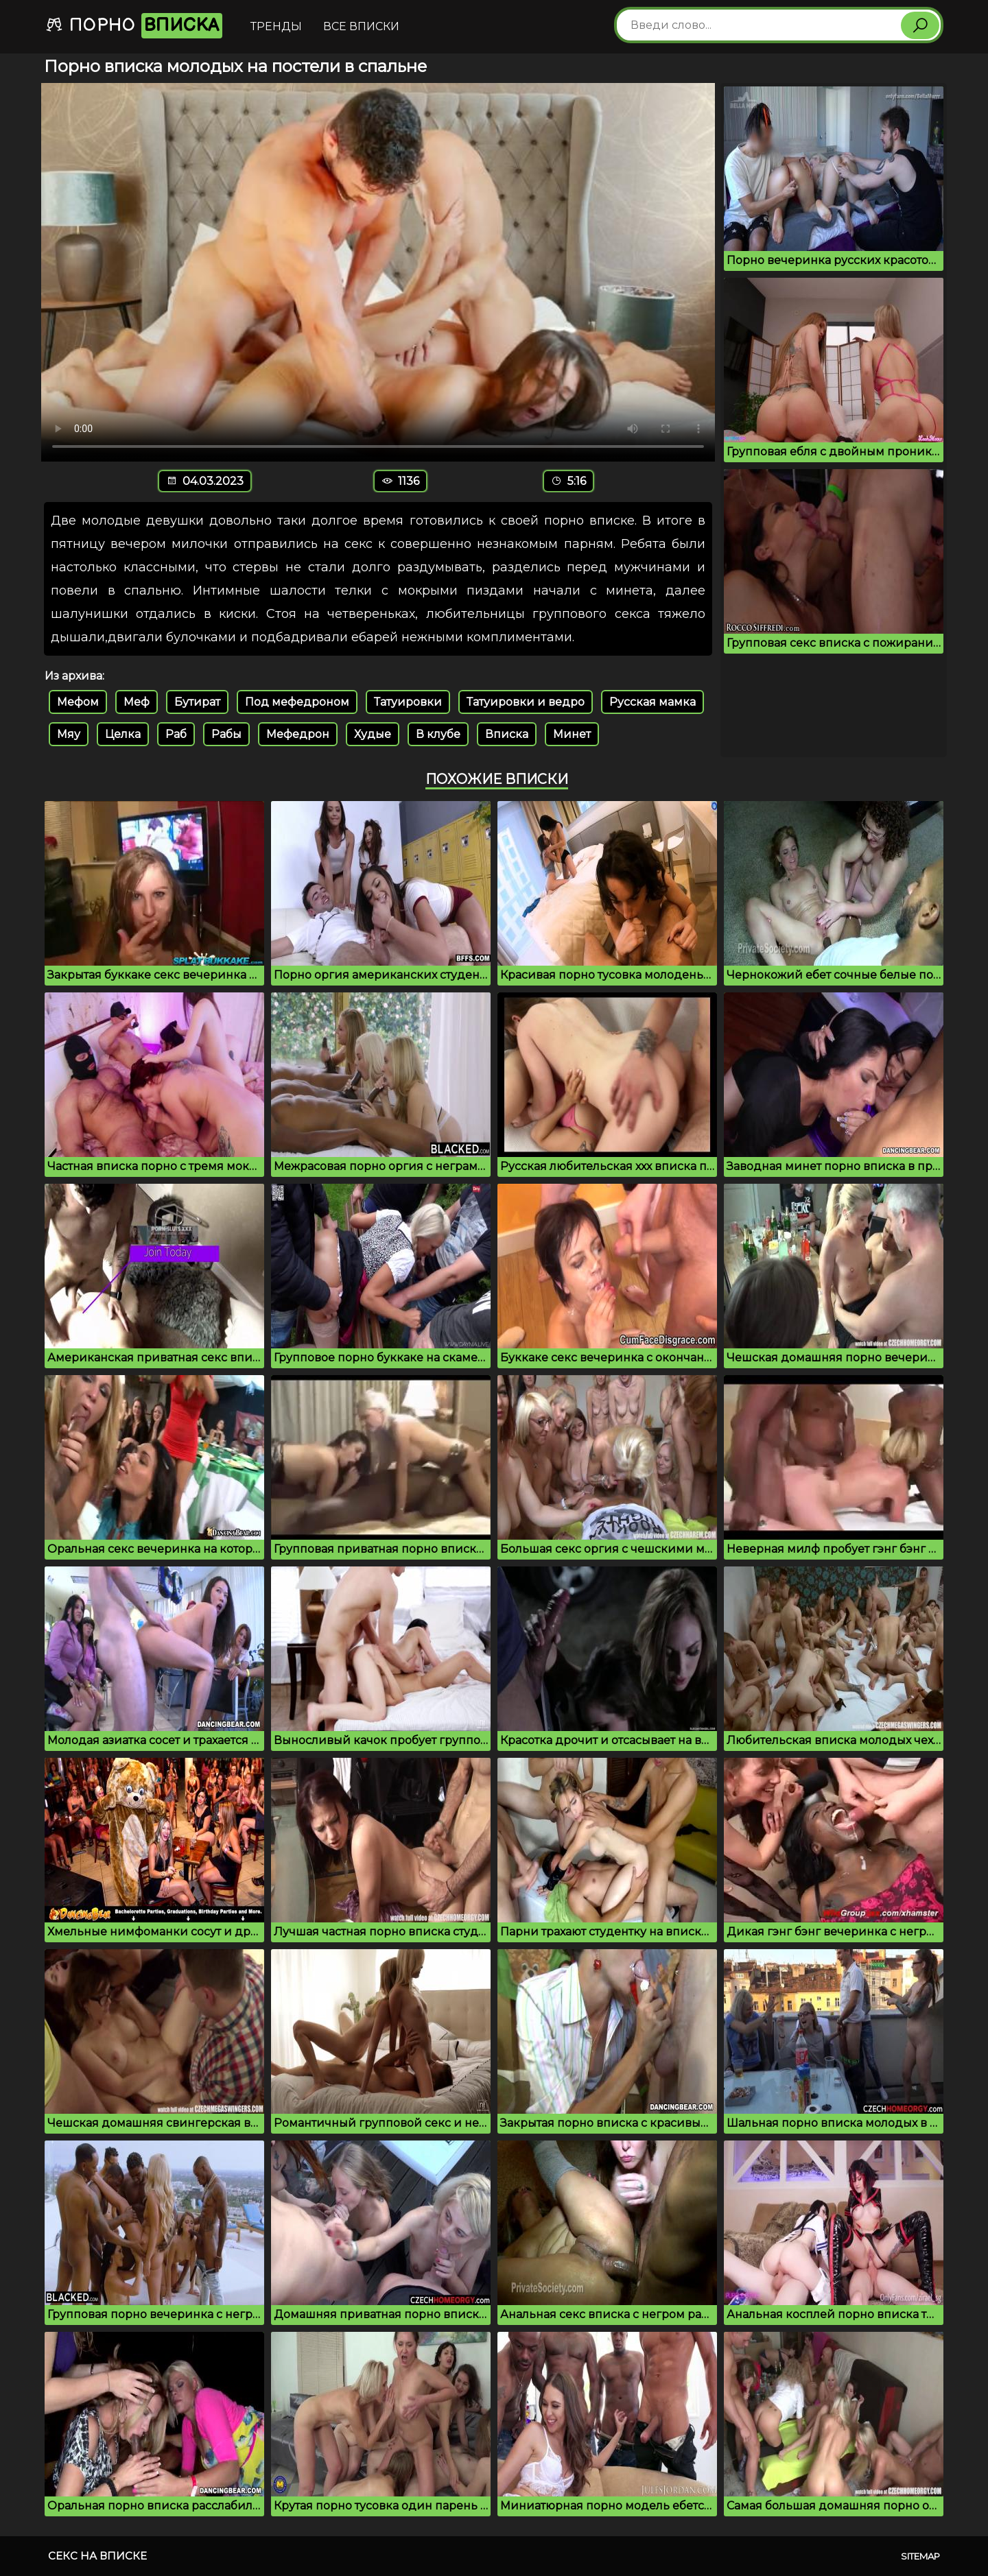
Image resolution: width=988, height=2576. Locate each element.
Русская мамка (652, 701)
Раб (176, 734)
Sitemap (920, 2556)
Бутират (197, 701)
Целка (123, 734)
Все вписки (361, 26)
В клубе (438, 734)
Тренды (276, 26)
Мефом (78, 701)
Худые (372, 734)
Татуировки (408, 701)
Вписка (506, 734)
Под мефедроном (297, 701)
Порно (133, 25)
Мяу (68, 734)
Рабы (226, 734)
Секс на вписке (97, 2555)
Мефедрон (297, 734)
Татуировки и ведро (526, 701)
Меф (137, 701)
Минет (572, 734)
